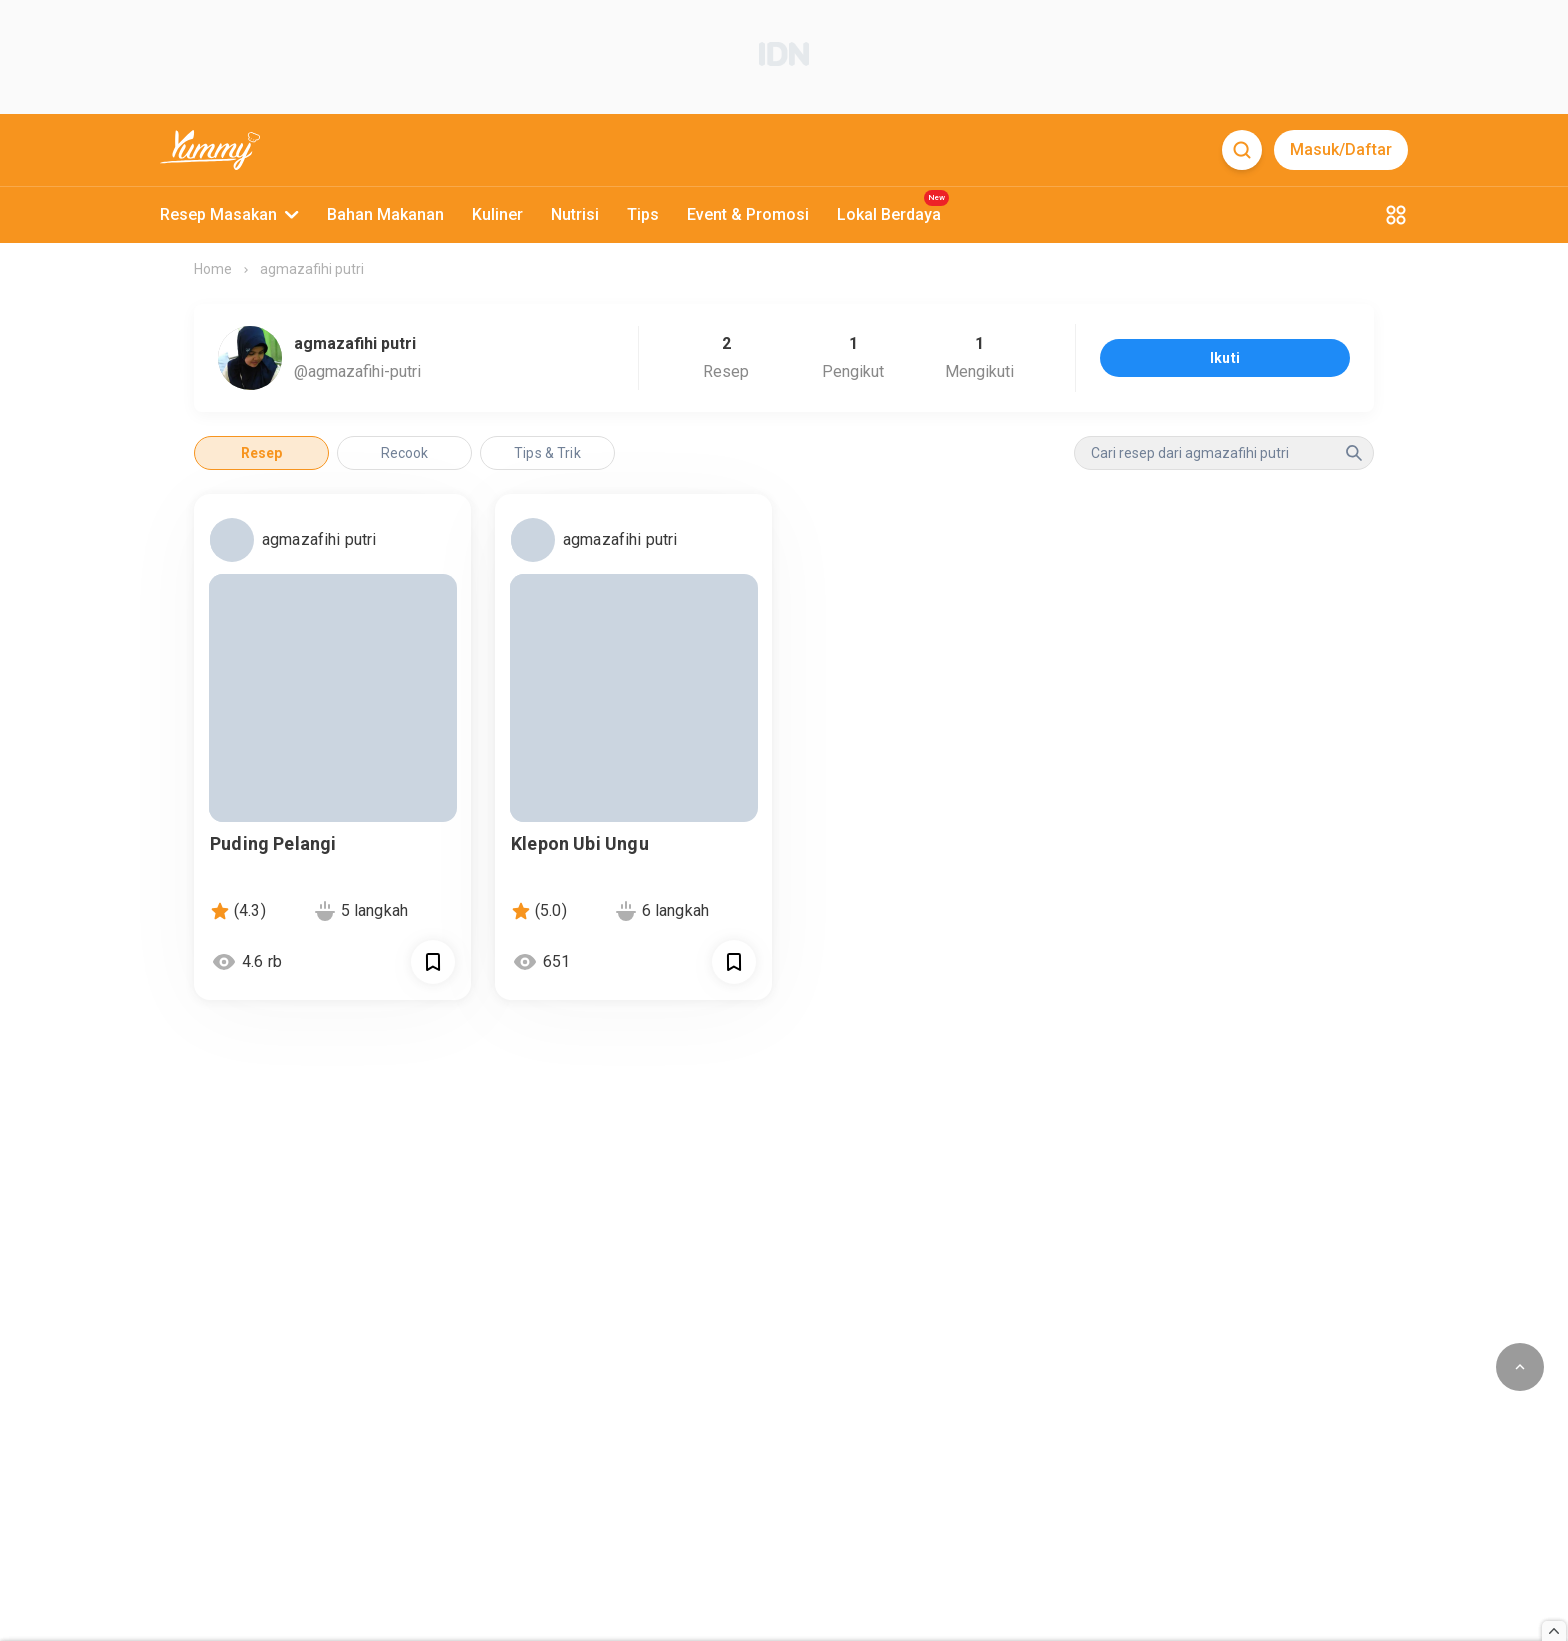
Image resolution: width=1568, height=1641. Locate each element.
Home (213, 269)
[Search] (1242, 150)
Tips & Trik (547, 453)
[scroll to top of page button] (1520, 1367)
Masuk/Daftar (1341, 149)
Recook (405, 453)
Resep (262, 453)
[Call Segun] (433, 962)
